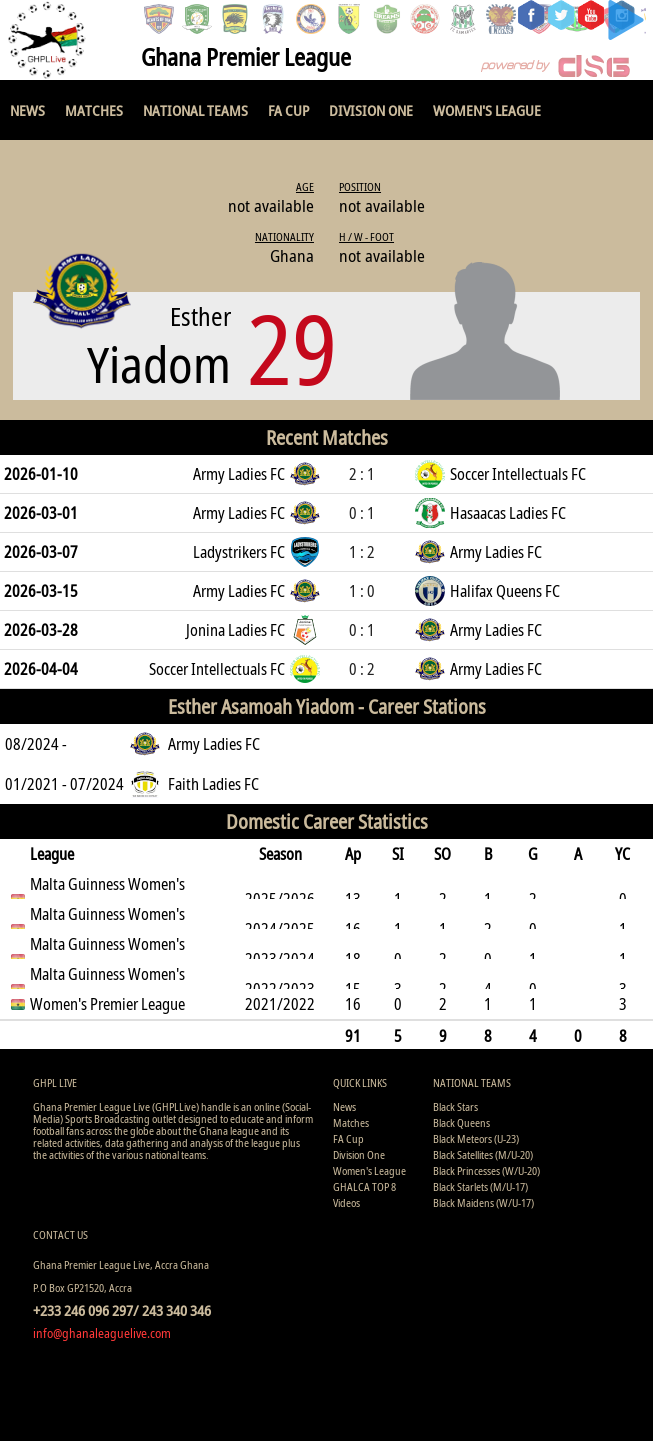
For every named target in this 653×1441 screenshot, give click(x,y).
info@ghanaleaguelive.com (102, 1333)
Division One (371, 110)
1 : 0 (362, 591)
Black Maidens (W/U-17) (483, 1202)
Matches (94, 110)
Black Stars (455, 1106)
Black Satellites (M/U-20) (483, 1154)
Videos (346, 1202)
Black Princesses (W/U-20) (486, 1170)
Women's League (487, 110)
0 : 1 (362, 513)
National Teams (195, 110)
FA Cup (288, 110)
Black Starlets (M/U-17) (480, 1186)
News (27, 110)
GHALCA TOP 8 (364, 1186)
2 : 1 (362, 474)
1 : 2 (362, 552)
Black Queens (461, 1122)
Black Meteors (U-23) (476, 1138)
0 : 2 (362, 669)
